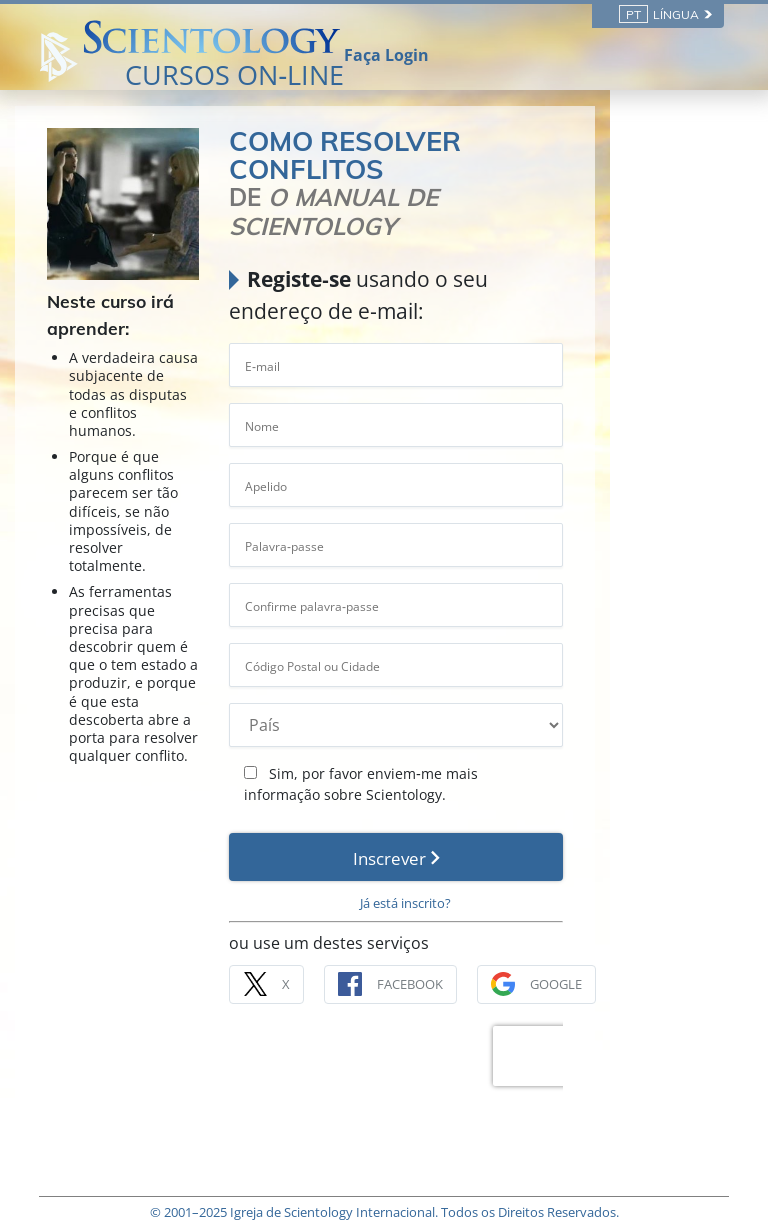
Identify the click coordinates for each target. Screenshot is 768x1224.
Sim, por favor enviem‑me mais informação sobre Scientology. (483, 728)
